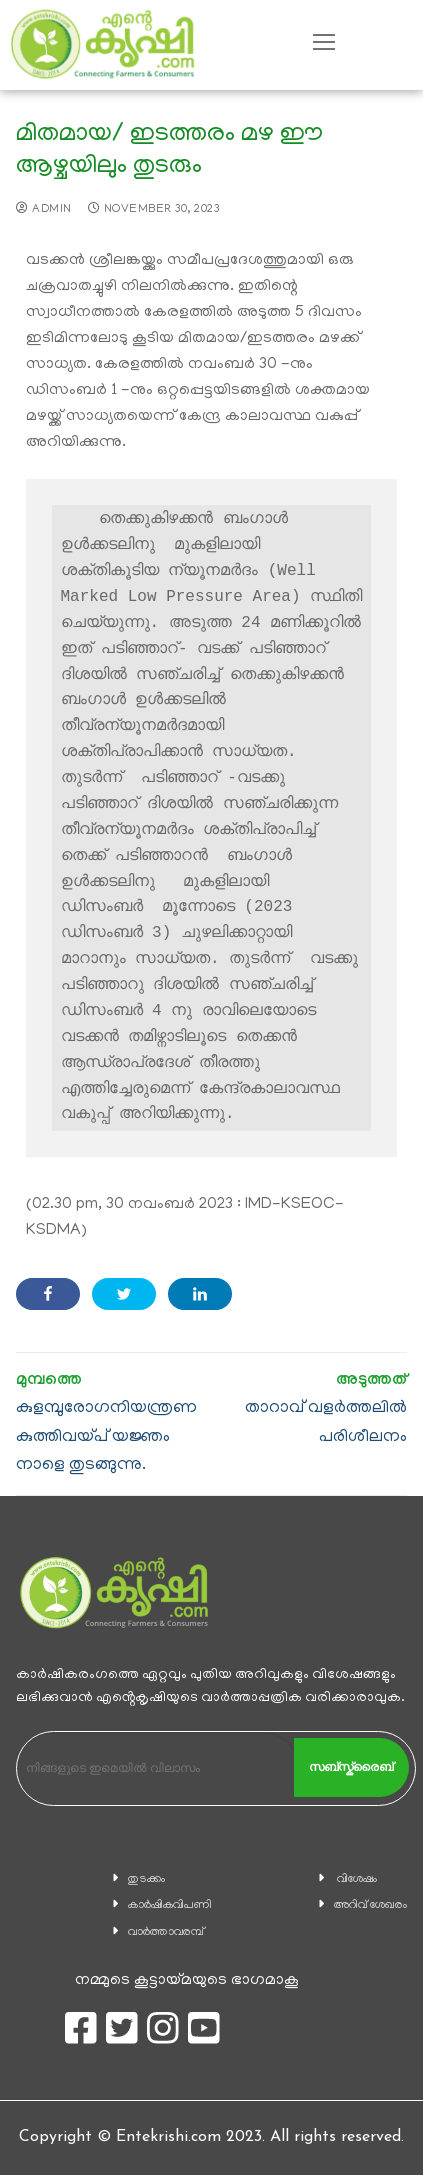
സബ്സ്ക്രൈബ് (351, 1767)
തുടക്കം (146, 1879)
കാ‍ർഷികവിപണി (170, 1905)
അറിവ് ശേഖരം (370, 1905)
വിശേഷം (357, 1879)
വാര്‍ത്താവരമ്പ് (166, 1932)
